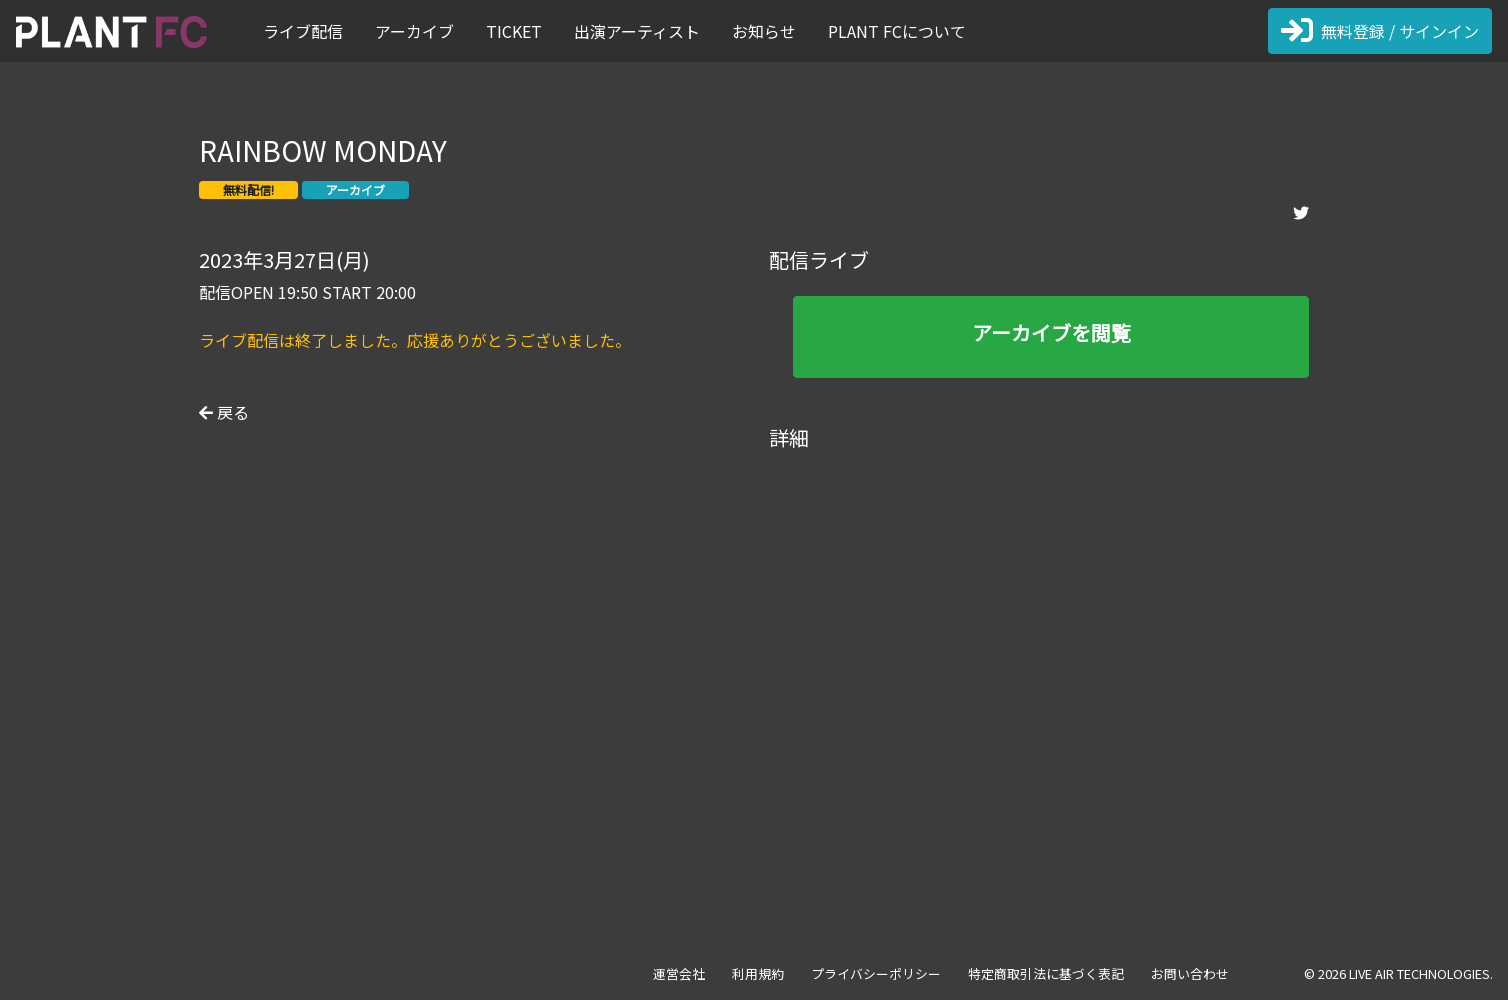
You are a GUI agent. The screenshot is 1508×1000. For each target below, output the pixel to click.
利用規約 (758, 973)
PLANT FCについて (897, 31)
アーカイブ (414, 31)
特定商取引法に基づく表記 (1046, 973)
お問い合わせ (1190, 973)
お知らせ (764, 31)
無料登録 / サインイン (1380, 31)
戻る (224, 412)
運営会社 (679, 973)
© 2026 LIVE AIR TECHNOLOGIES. (1398, 973)
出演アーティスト (637, 31)
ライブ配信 (303, 31)
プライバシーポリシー (876, 973)
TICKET (514, 31)
